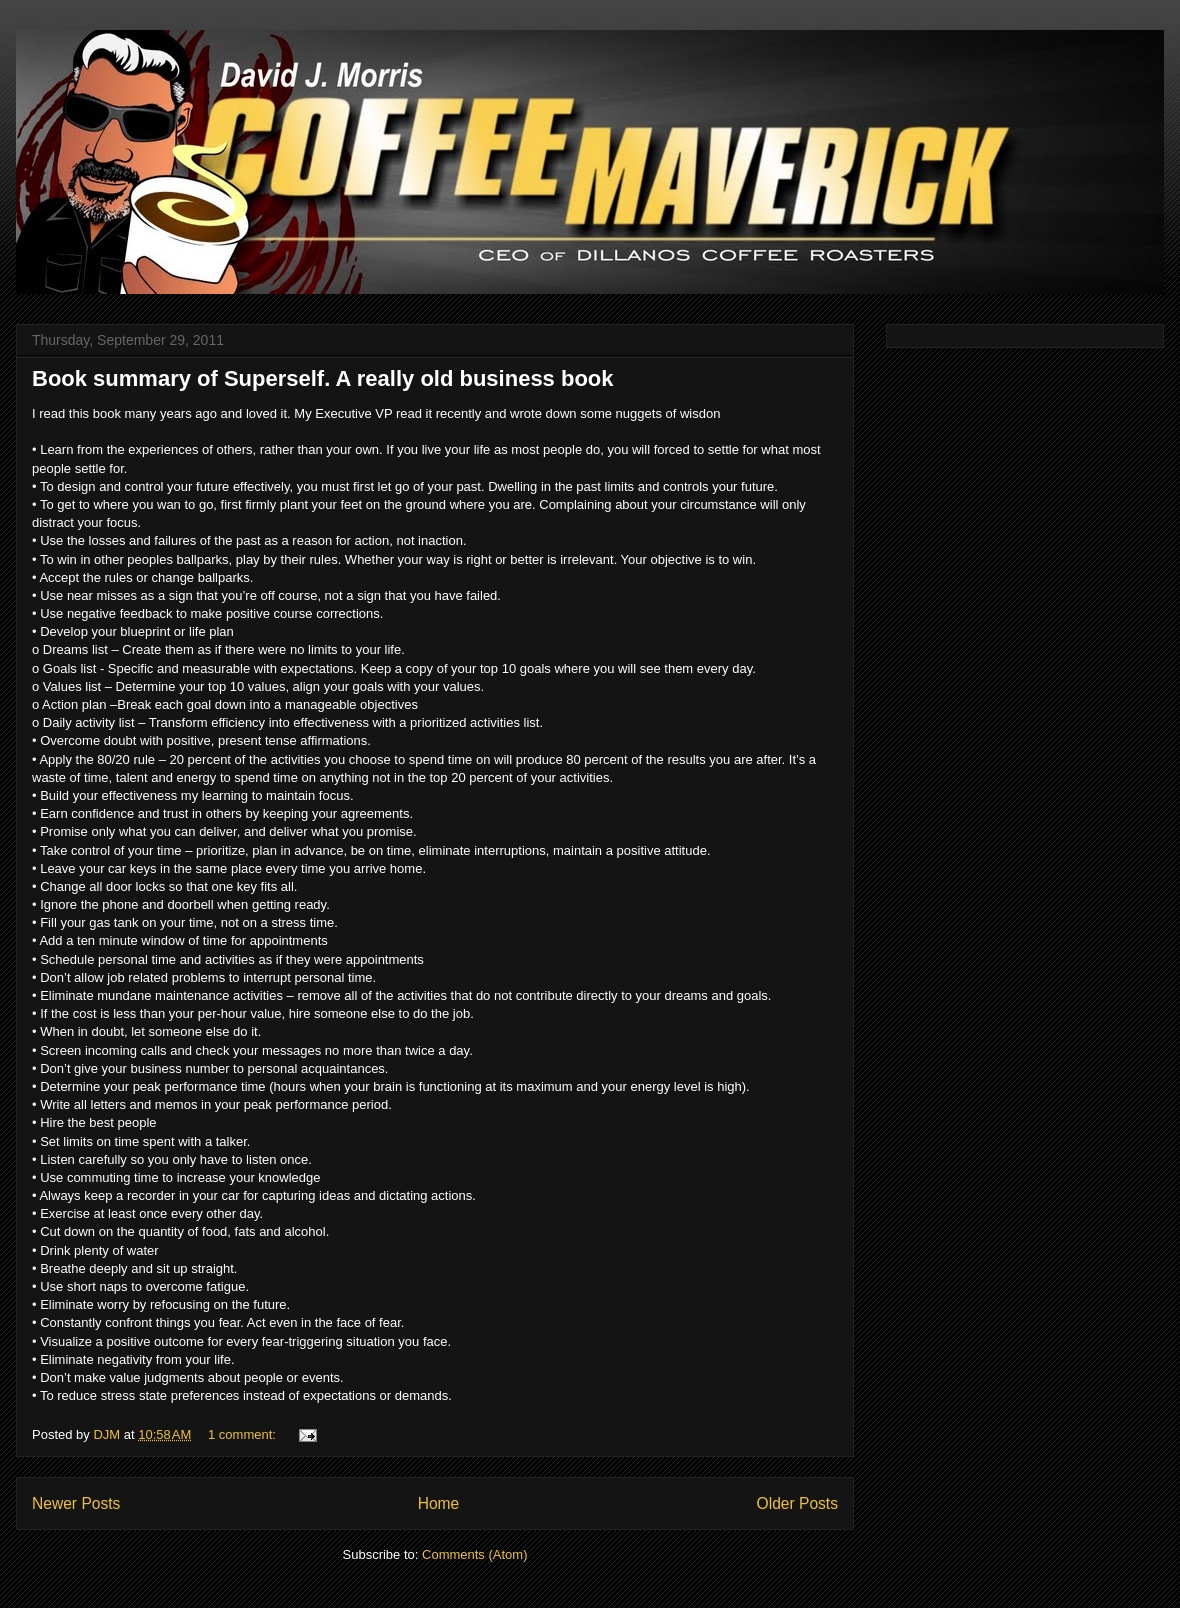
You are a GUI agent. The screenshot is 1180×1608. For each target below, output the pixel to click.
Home (439, 1503)
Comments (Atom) (474, 1554)
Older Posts (797, 1503)
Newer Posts (76, 1503)
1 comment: (244, 1434)
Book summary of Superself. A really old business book (323, 378)
